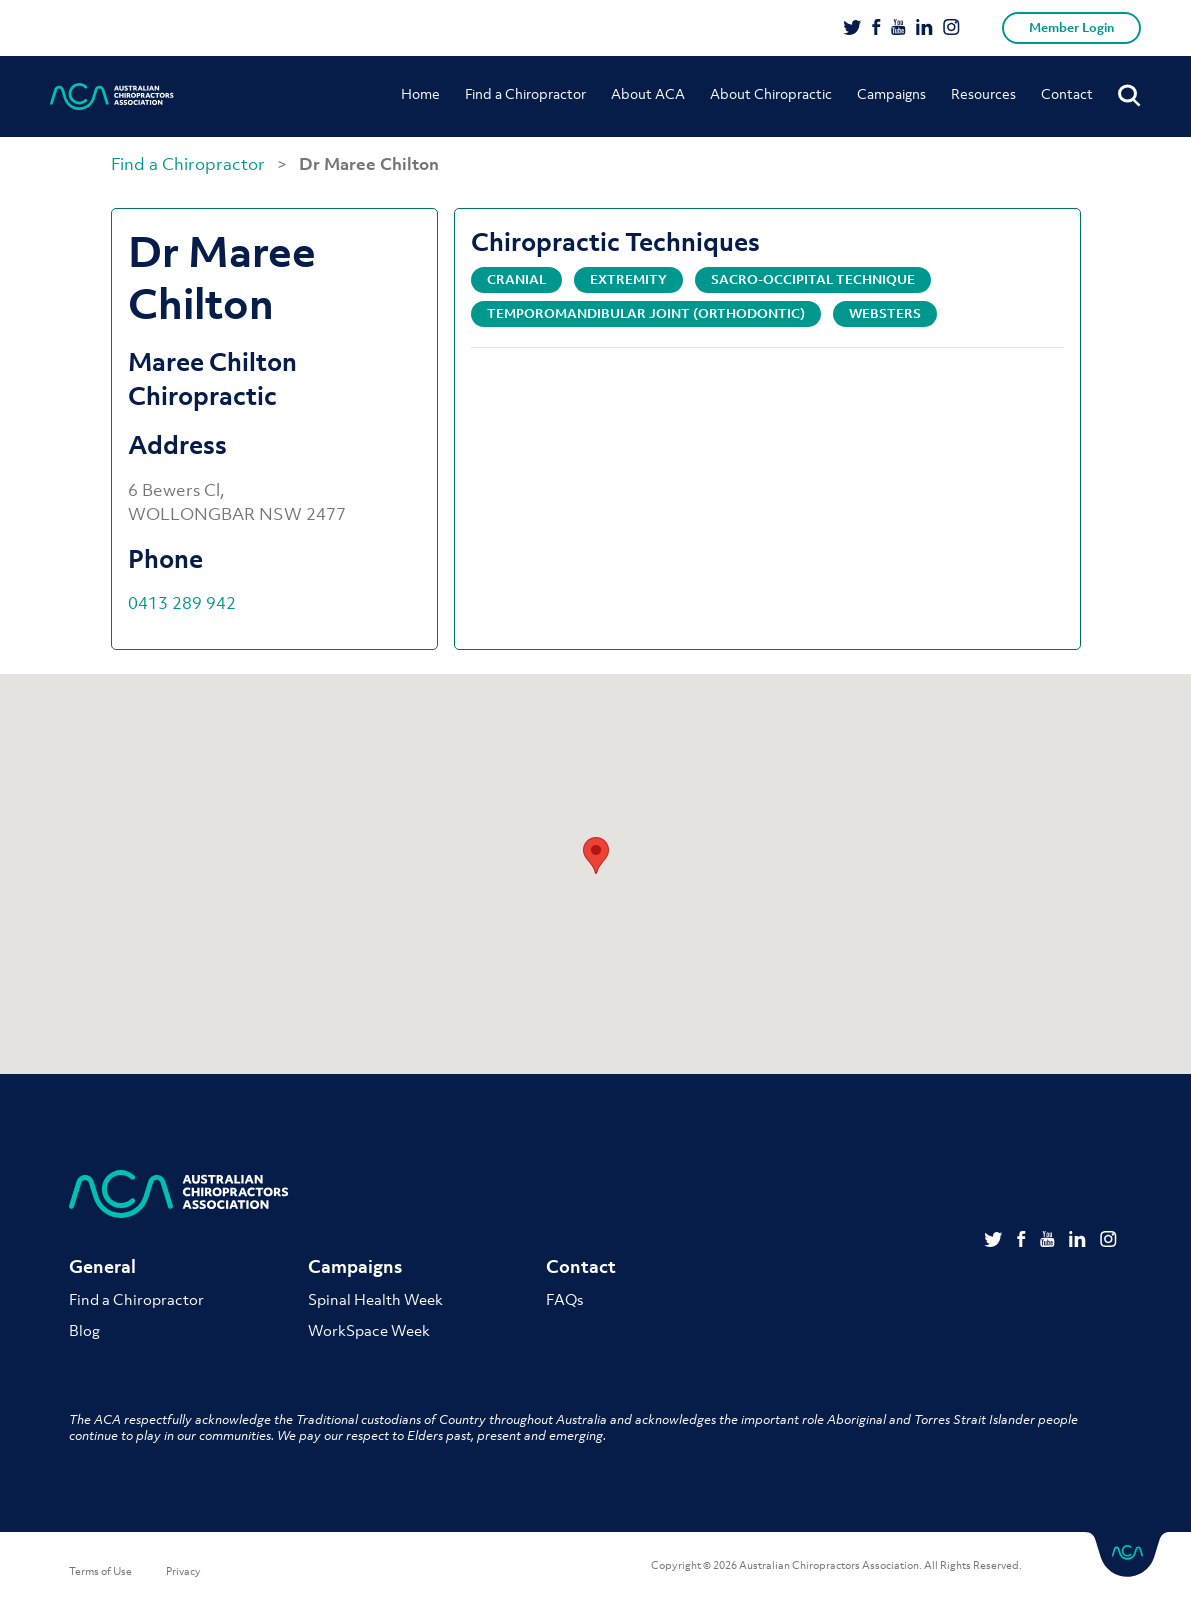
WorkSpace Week (369, 1330)
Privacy (183, 1571)
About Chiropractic (771, 93)
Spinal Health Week (375, 1299)
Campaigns (891, 93)
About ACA (648, 93)
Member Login (1071, 27)
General (102, 1266)
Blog (84, 1330)
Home (420, 93)
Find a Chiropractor (525, 93)
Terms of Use (100, 1571)
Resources (983, 93)
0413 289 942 (182, 603)
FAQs (564, 1299)
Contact (1067, 93)
